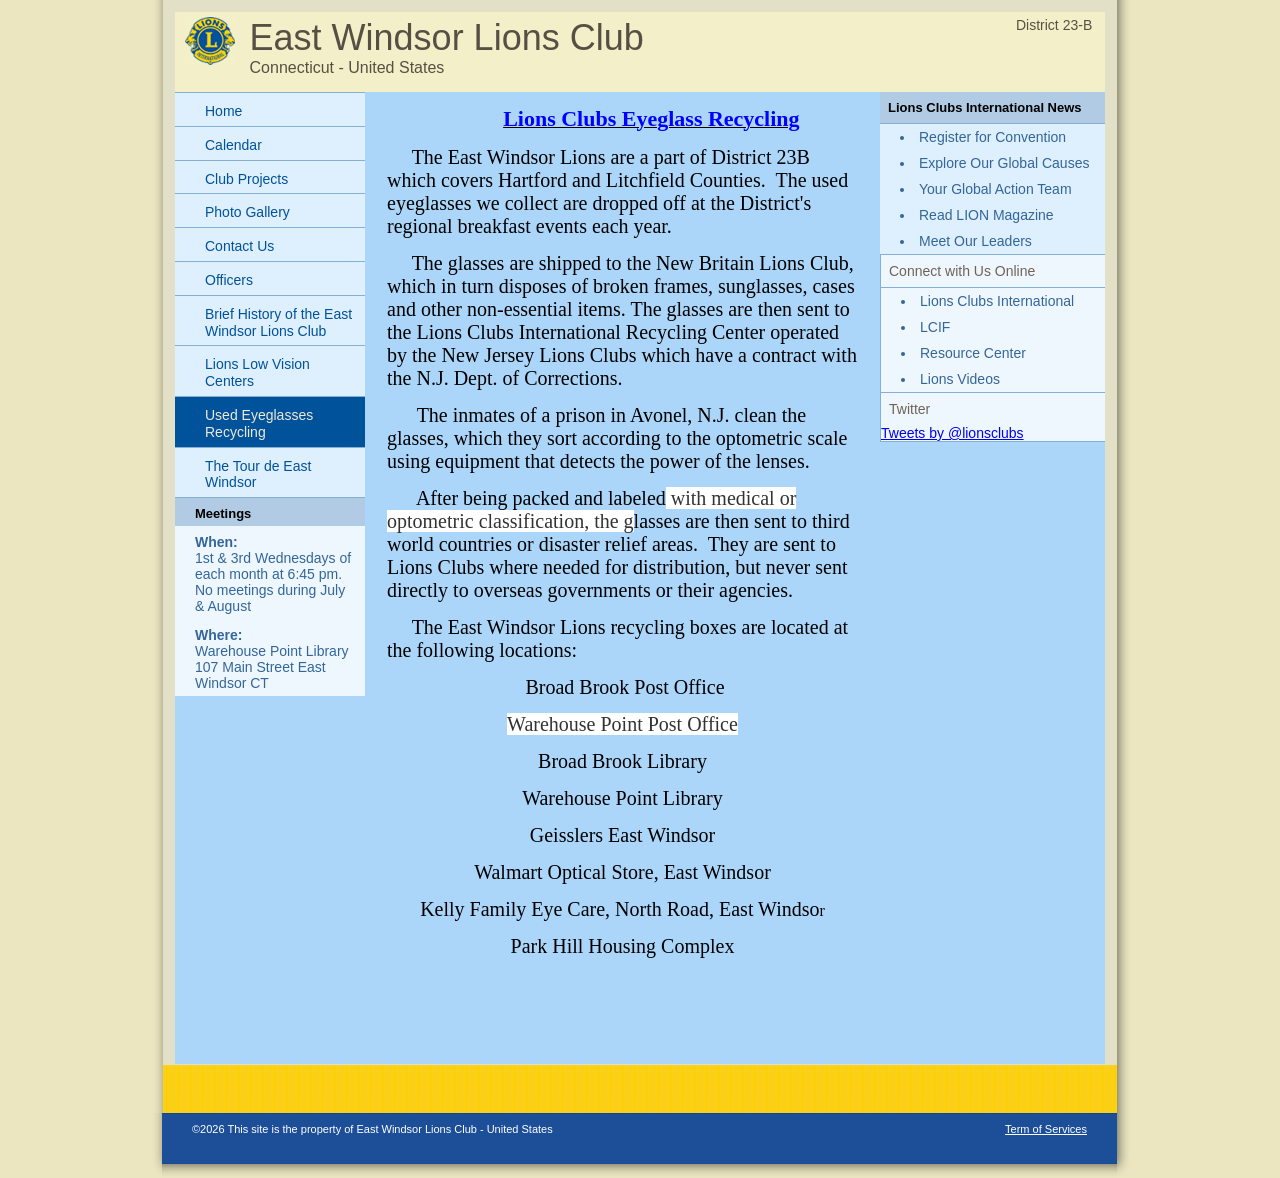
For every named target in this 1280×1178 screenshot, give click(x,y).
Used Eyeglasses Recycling (259, 423)
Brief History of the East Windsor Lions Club (278, 322)
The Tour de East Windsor (258, 474)
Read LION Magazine (986, 215)
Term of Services (1046, 1129)
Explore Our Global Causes (1004, 163)
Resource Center (973, 353)
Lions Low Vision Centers (257, 372)
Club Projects (246, 179)
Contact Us (239, 246)
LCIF (935, 327)
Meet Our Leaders (975, 241)
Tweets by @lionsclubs (952, 433)
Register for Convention (992, 137)
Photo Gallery (247, 212)
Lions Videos (960, 379)
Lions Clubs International (997, 301)
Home (223, 111)
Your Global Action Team (995, 189)
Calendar (233, 145)
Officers (229, 280)
